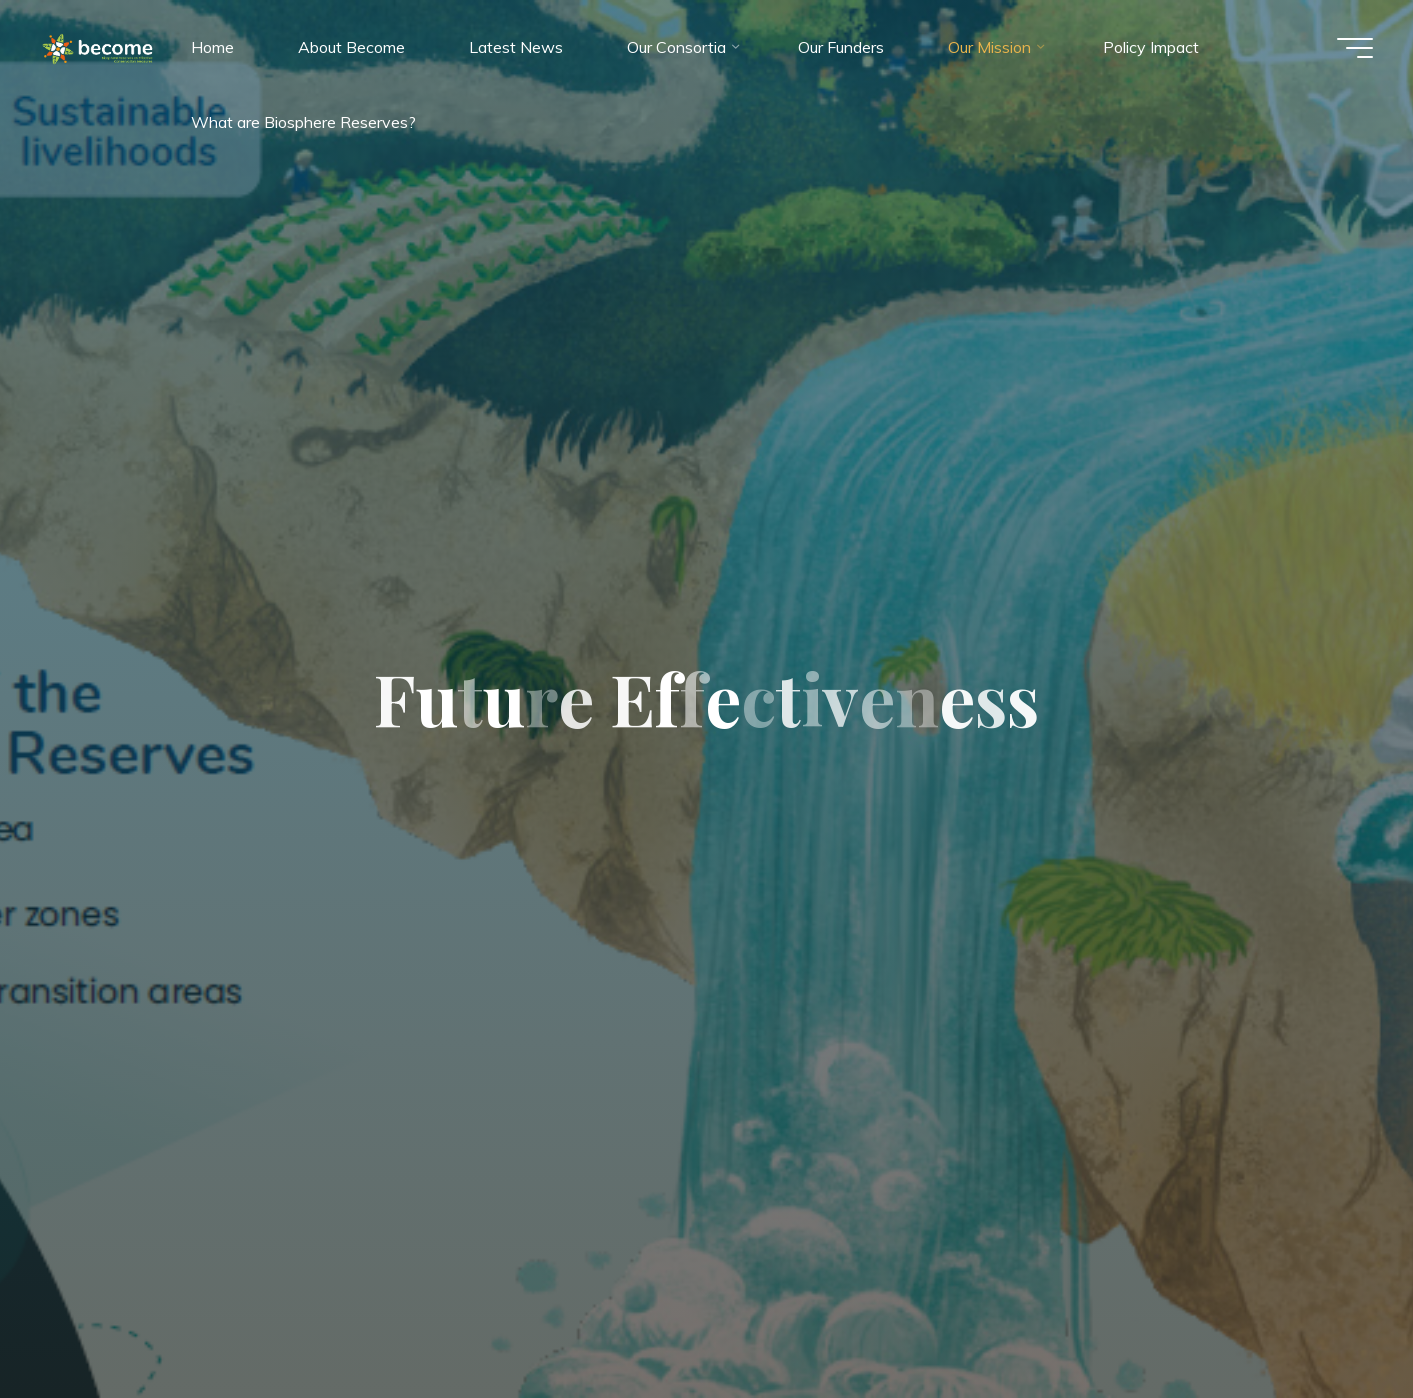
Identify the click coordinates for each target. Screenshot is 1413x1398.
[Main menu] (1355, 48)
